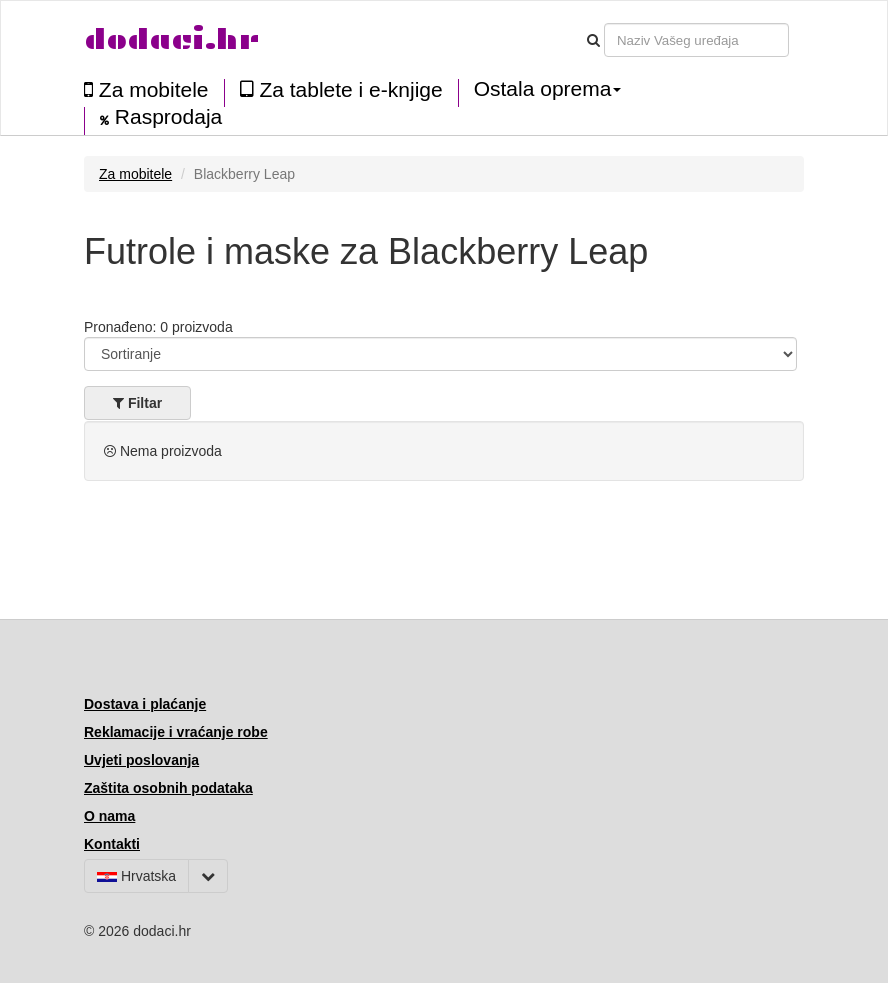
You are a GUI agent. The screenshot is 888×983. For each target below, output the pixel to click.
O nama (109, 816)
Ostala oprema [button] (548, 89)
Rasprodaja (161, 117)
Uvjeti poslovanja (141, 760)
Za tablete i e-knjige (341, 89)
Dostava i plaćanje (145, 704)
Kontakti (112, 844)
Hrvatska (136, 876)
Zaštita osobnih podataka (168, 788)
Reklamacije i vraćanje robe (176, 732)
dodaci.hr (172, 39)
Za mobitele (146, 89)
